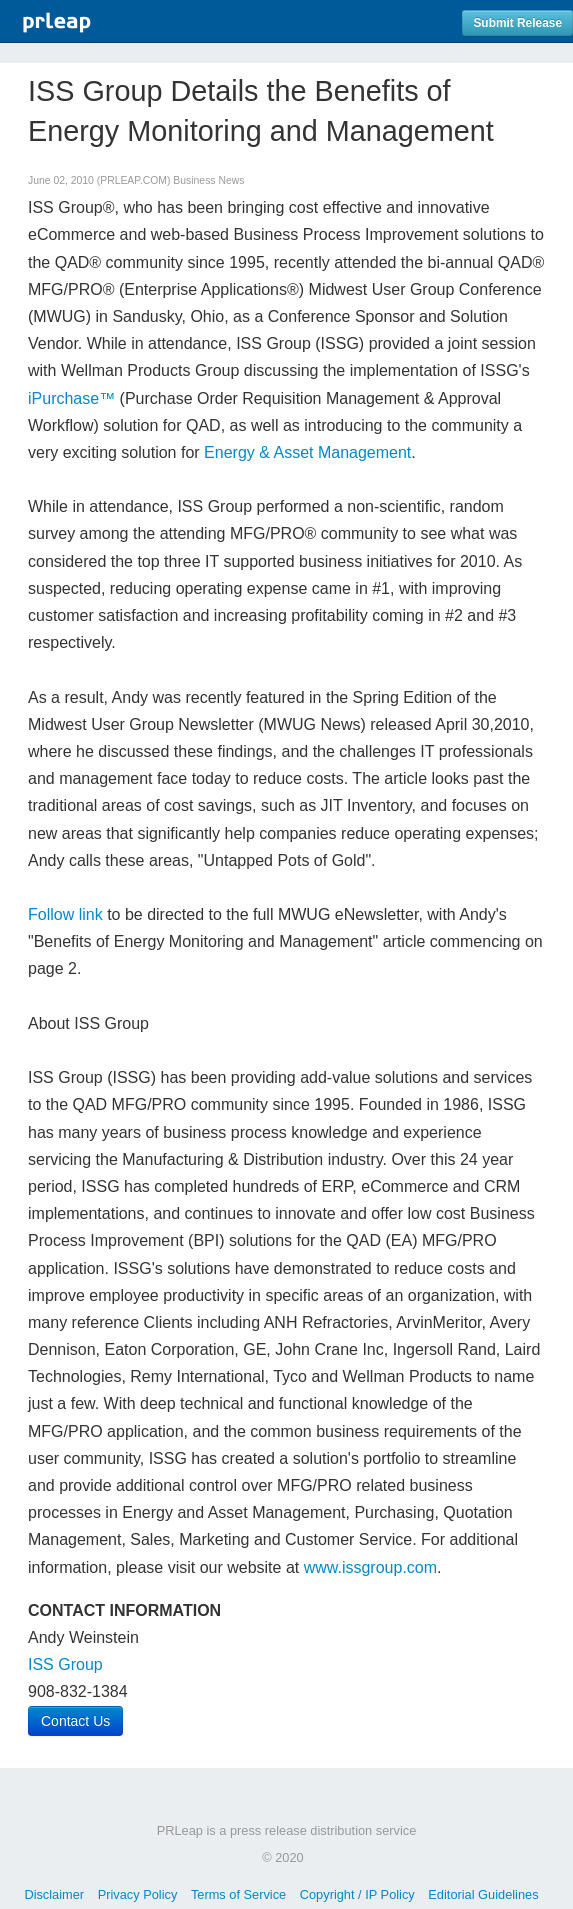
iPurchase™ (71, 398)
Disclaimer (54, 1894)
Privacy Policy (138, 1894)
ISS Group (65, 1664)
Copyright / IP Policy (357, 1894)
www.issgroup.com (370, 1567)
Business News (208, 180)
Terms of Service (238, 1894)
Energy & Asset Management (306, 452)
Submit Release (517, 23)
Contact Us (75, 1721)
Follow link (65, 914)
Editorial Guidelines (483, 1894)
